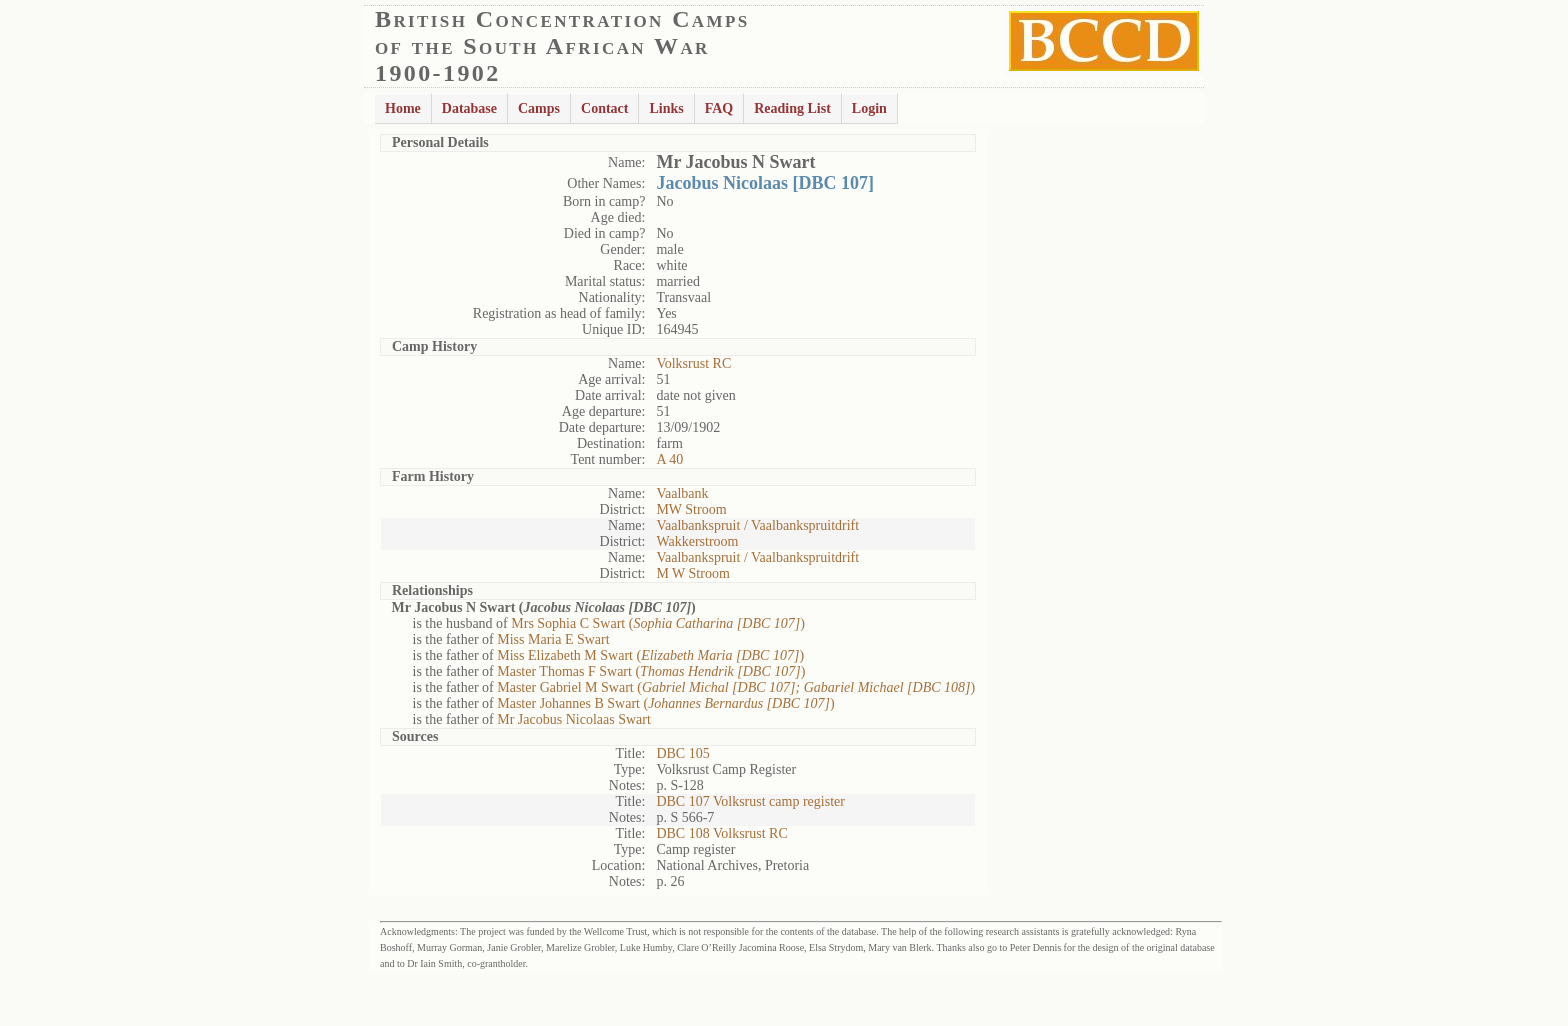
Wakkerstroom (697, 541)
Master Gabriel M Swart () (736, 687)
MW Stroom (691, 509)
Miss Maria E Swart (553, 639)
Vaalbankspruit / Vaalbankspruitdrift (757, 525)
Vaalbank (682, 493)
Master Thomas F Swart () (651, 671)
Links (666, 108)
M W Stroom (692, 573)
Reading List (792, 108)
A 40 (669, 459)
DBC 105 (682, 753)
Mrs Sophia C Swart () (658, 623)
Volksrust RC (693, 363)
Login (869, 108)
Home (403, 108)
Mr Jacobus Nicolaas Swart (574, 719)
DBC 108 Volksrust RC (721, 833)
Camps (539, 108)
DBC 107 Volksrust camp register (750, 801)
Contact (604, 108)
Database (469, 108)
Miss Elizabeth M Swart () (650, 655)
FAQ (719, 108)
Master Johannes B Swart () (665, 703)
